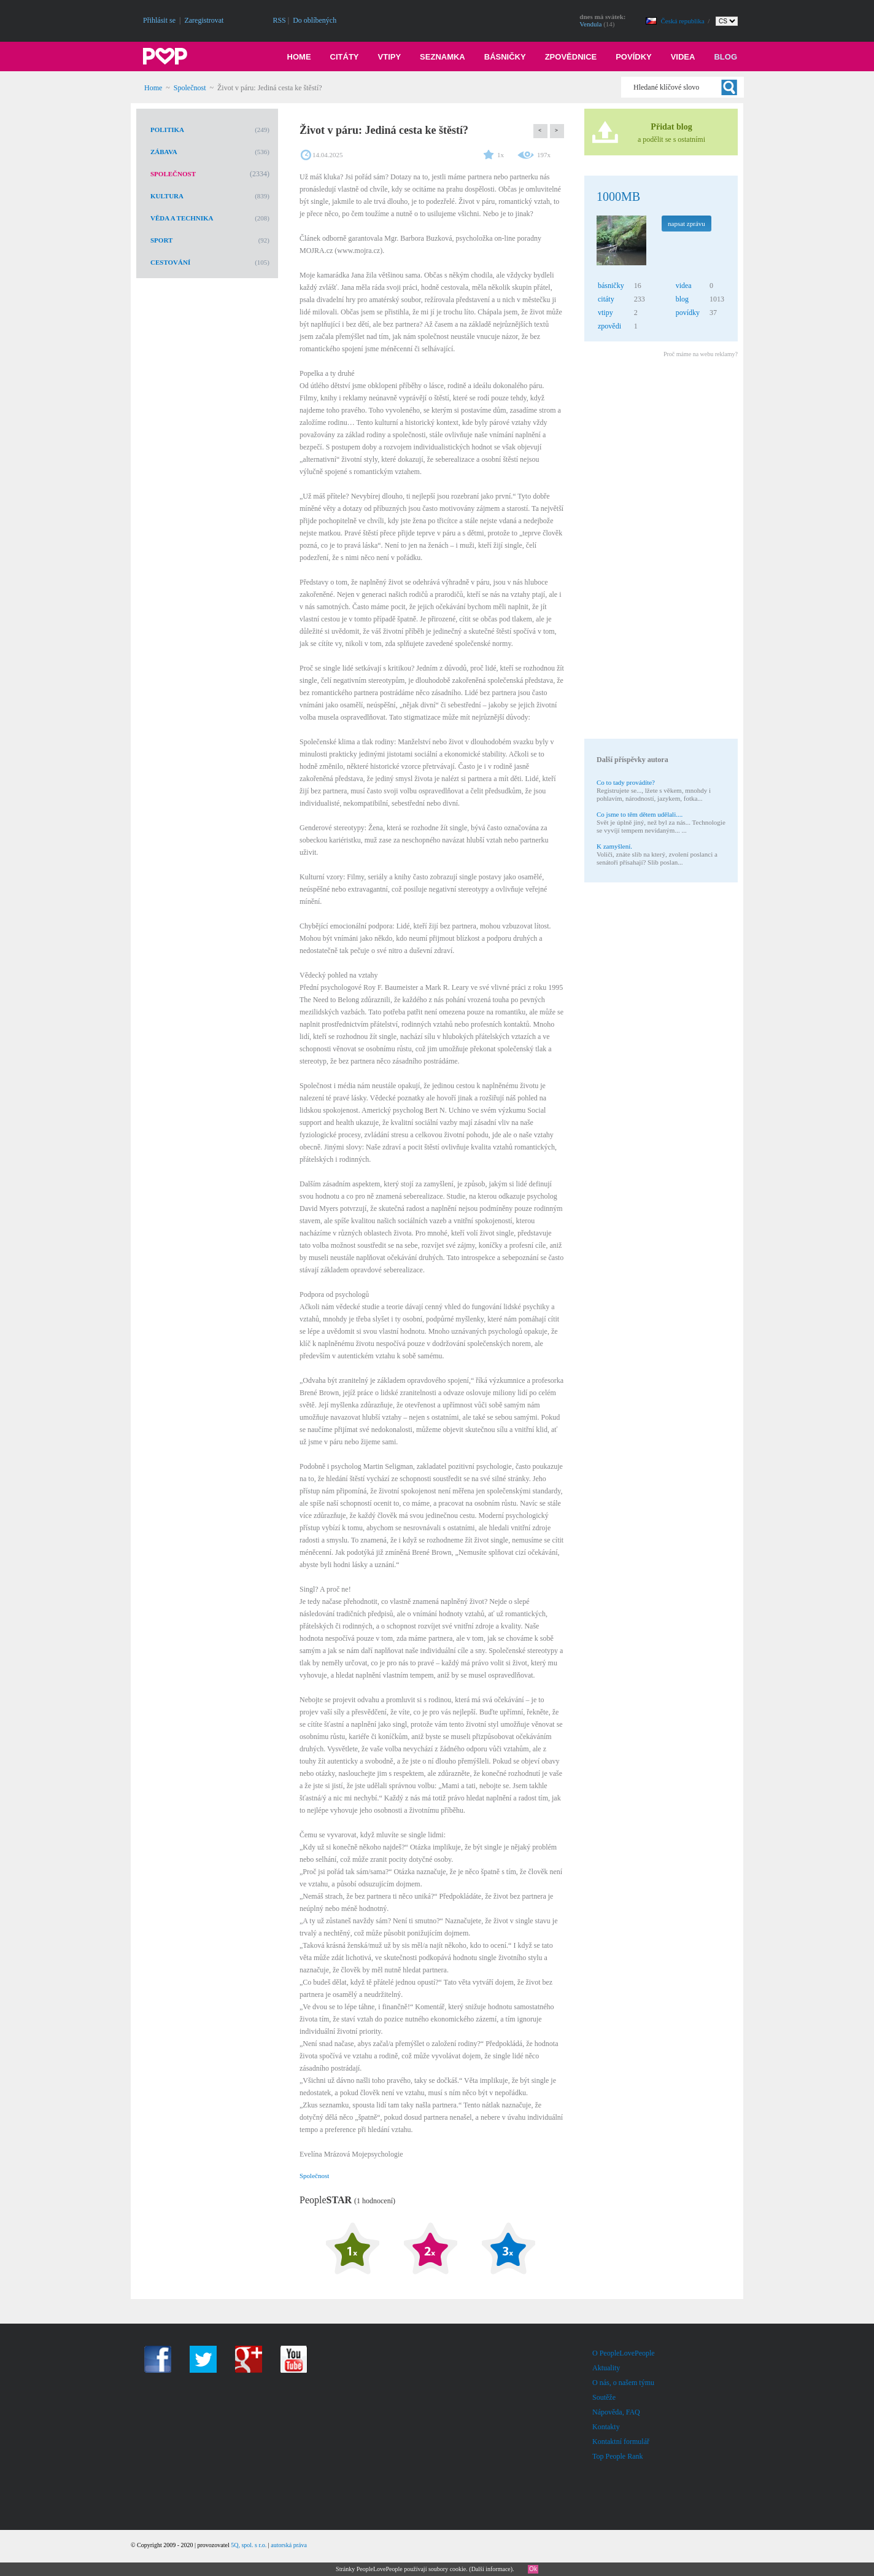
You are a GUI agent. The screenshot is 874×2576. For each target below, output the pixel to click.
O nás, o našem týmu (623, 2382)
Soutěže (604, 2397)
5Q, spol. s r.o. (248, 2545)
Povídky (634, 56)
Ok (533, 2569)
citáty (606, 299)
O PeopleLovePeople (623, 2353)
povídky (688, 312)
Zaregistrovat (203, 20)
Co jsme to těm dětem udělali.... (640, 814)
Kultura (167, 196)
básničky (611, 285)
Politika (167, 129)
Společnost (190, 88)
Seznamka (442, 56)
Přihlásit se (159, 20)
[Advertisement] (660, 550)
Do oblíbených (314, 20)
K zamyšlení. (614, 846)
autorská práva (289, 2545)
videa (684, 285)
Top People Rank (617, 2456)
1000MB (618, 196)
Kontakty (606, 2426)
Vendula (590, 24)
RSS (279, 20)
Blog (725, 56)
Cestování (170, 262)
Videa (683, 56)
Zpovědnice (571, 56)
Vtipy (389, 56)
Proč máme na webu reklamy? (700, 354)
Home (299, 56)
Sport (161, 240)
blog (682, 299)
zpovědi (609, 326)
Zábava (163, 151)
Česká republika (683, 21)
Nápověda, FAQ (616, 2412)
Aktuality (606, 2368)
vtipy (605, 312)
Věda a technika (182, 218)
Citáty (344, 56)
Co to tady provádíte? (626, 782)
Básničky (505, 56)
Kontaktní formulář (620, 2441)
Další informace (491, 2569)
